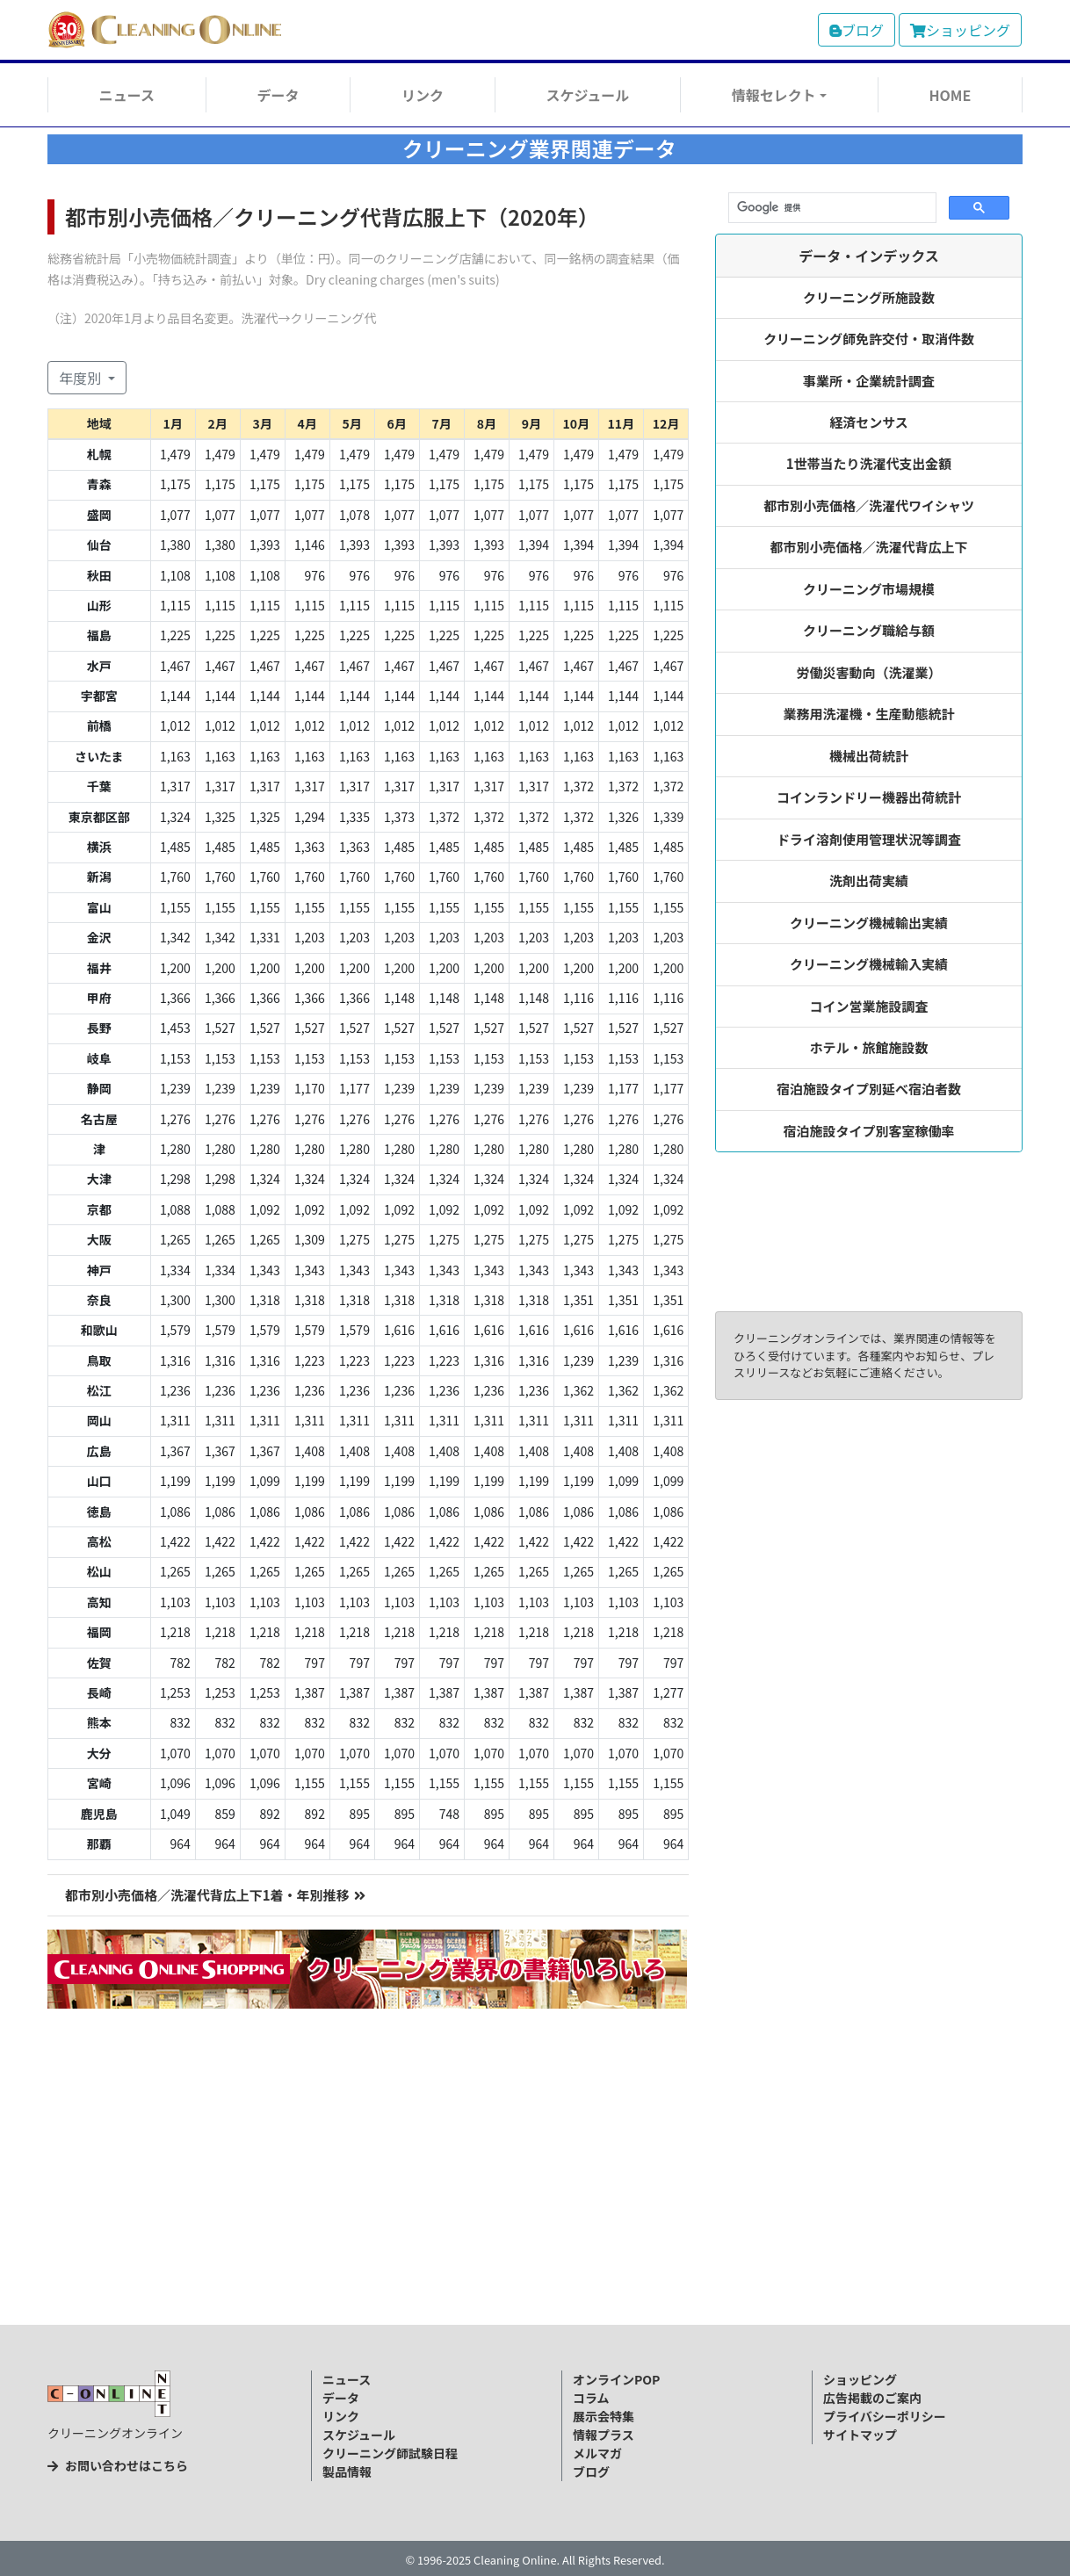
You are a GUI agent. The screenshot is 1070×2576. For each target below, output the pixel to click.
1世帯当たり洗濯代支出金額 (869, 463)
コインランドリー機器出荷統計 (869, 797)
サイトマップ (860, 2434)
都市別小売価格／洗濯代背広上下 (869, 547)
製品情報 (347, 2471)
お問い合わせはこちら (117, 2465)
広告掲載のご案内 (872, 2397)
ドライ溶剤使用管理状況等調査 (869, 839)
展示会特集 (603, 2416)
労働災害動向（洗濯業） (869, 672)
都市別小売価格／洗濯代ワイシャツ (868, 505)
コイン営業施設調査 (869, 1006)
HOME (950, 94)
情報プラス (603, 2434)
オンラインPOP (616, 2379)
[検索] (830, 208)
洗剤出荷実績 (868, 880)
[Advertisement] (535, 2195)
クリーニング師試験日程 (390, 2453)
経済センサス (868, 422)
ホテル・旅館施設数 (869, 1047)
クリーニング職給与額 (869, 630)
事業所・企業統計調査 (869, 381)
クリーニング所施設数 (869, 297)
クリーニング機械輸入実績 (869, 964)
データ (278, 94)
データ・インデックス (869, 255)
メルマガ (597, 2453)
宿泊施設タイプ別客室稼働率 (869, 1131)
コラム (591, 2397)
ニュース (127, 94)
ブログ (856, 29)
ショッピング (960, 29)
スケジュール (587, 94)
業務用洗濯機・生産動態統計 (869, 713)
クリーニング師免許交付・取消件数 (868, 338)
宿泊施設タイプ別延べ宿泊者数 (869, 1088)
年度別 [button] (82, 377)
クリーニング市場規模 (869, 589)
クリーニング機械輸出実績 (869, 922)
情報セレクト (774, 94)
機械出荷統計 (868, 756)
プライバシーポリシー (884, 2416)
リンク (422, 94)
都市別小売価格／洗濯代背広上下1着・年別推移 (215, 1895)
